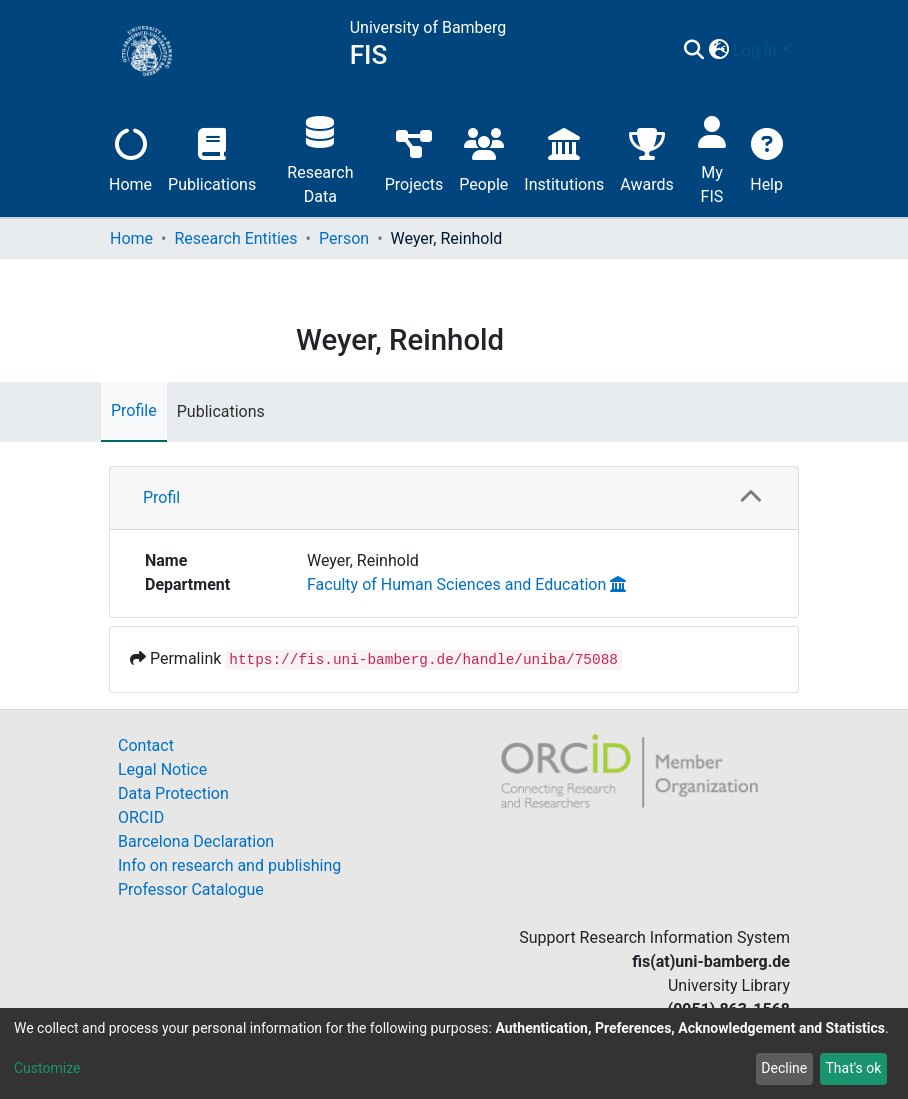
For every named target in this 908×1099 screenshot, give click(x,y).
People (483, 157)
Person (344, 238)
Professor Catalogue (191, 889)
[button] (718, 51)
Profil (161, 497)
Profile (134, 410)
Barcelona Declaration (196, 841)
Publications (212, 157)
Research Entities (235, 238)
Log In (755, 50)
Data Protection (173, 793)
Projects (414, 157)
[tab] (454, 498)
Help (766, 157)
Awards (646, 157)
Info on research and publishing (229, 865)
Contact (146, 745)
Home (130, 157)
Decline (784, 1068)
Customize (47, 1068)
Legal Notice (162, 769)
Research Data (320, 157)
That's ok (853, 1068)
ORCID (141, 817)
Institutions (564, 157)
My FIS (712, 157)
